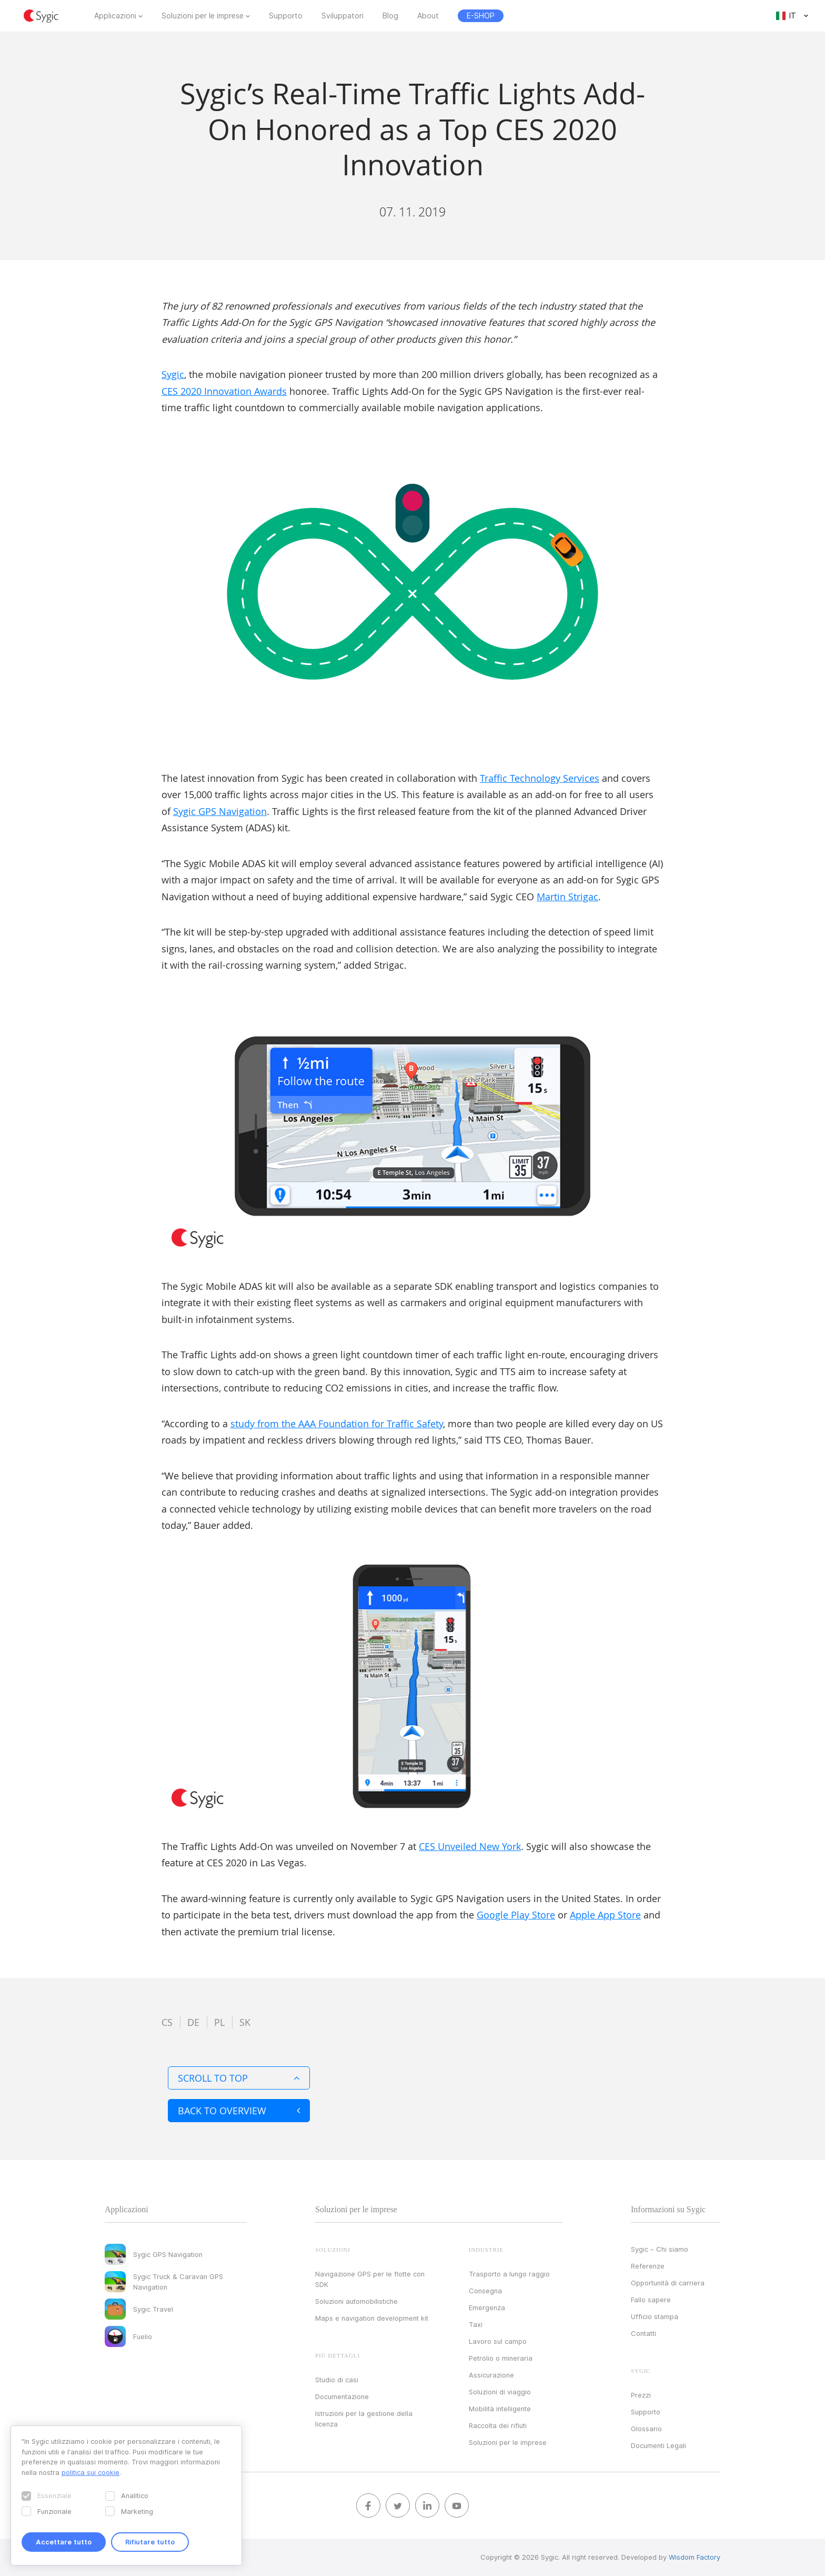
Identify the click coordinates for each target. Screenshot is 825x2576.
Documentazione (342, 2396)
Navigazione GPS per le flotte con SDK (370, 2279)
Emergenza (487, 2307)
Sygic (173, 374)
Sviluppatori (342, 16)
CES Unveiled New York (470, 1846)
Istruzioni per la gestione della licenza (364, 2418)
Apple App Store (605, 1914)
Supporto (286, 16)
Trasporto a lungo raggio (509, 2274)
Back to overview (239, 2110)
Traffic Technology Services (539, 778)
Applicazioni (115, 16)
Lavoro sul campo (498, 2341)
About (428, 16)
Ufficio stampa (654, 2316)
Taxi (475, 2324)
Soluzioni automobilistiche (356, 2301)
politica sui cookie (90, 2472)
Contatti (643, 2333)
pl (219, 2022)
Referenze (648, 2266)
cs (167, 2022)
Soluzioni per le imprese (203, 16)
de (193, 2022)
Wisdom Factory (694, 2557)
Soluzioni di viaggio (500, 2392)
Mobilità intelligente (500, 2408)
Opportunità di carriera (668, 2283)
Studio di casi (336, 2379)
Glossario (646, 2428)
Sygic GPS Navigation (220, 811)
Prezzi (641, 2395)
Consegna (485, 2290)
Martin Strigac (567, 896)
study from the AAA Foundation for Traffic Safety (336, 1423)
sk (244, 2022)
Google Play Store (516, 1914)
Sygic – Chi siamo (659, 2249)
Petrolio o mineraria (500, 2358)
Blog (390, 16)
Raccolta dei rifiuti (498, 2425)
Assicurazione (491, 2375)
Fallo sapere (651, 2299)
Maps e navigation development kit (371, 2318)
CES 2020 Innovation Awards (224, 391)
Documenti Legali (658, 2445)
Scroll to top (239, 2078)
